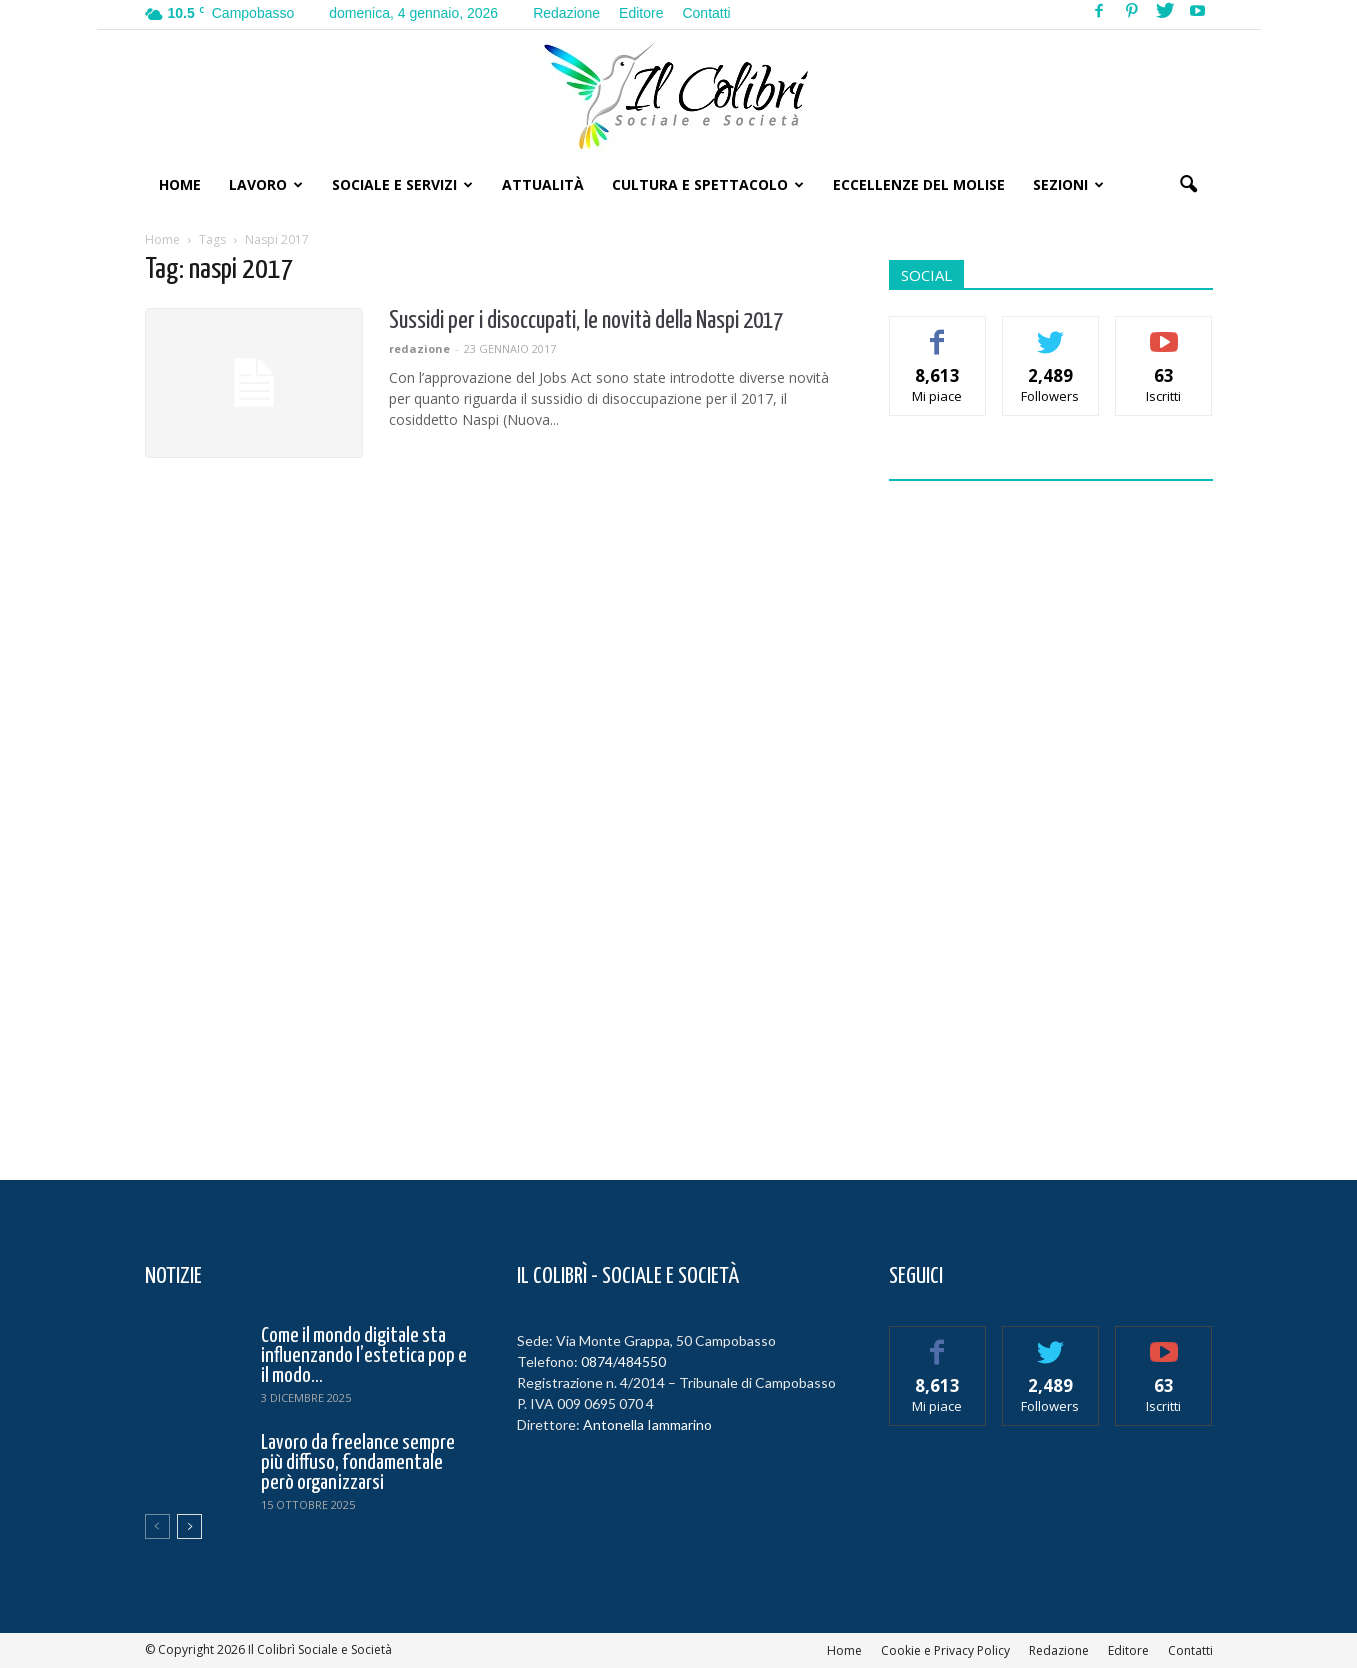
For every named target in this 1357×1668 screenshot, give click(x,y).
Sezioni (1068, 184)
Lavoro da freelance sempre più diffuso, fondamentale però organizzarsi (358, 1463)
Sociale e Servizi (402, 184)
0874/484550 (623, 1361)
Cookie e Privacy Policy (945, 1650)
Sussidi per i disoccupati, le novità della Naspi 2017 (586, 321)
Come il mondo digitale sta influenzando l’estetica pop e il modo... (364, 1356)
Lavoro (266, 184)
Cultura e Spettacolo (708, 184)
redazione (419, 348)
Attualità (543, 184)
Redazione (566, 13)
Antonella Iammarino (647, 1424)
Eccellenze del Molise (919, 184)
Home (180, 184)
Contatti (706, 13)
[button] (1189, 185)
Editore (641, 13)
